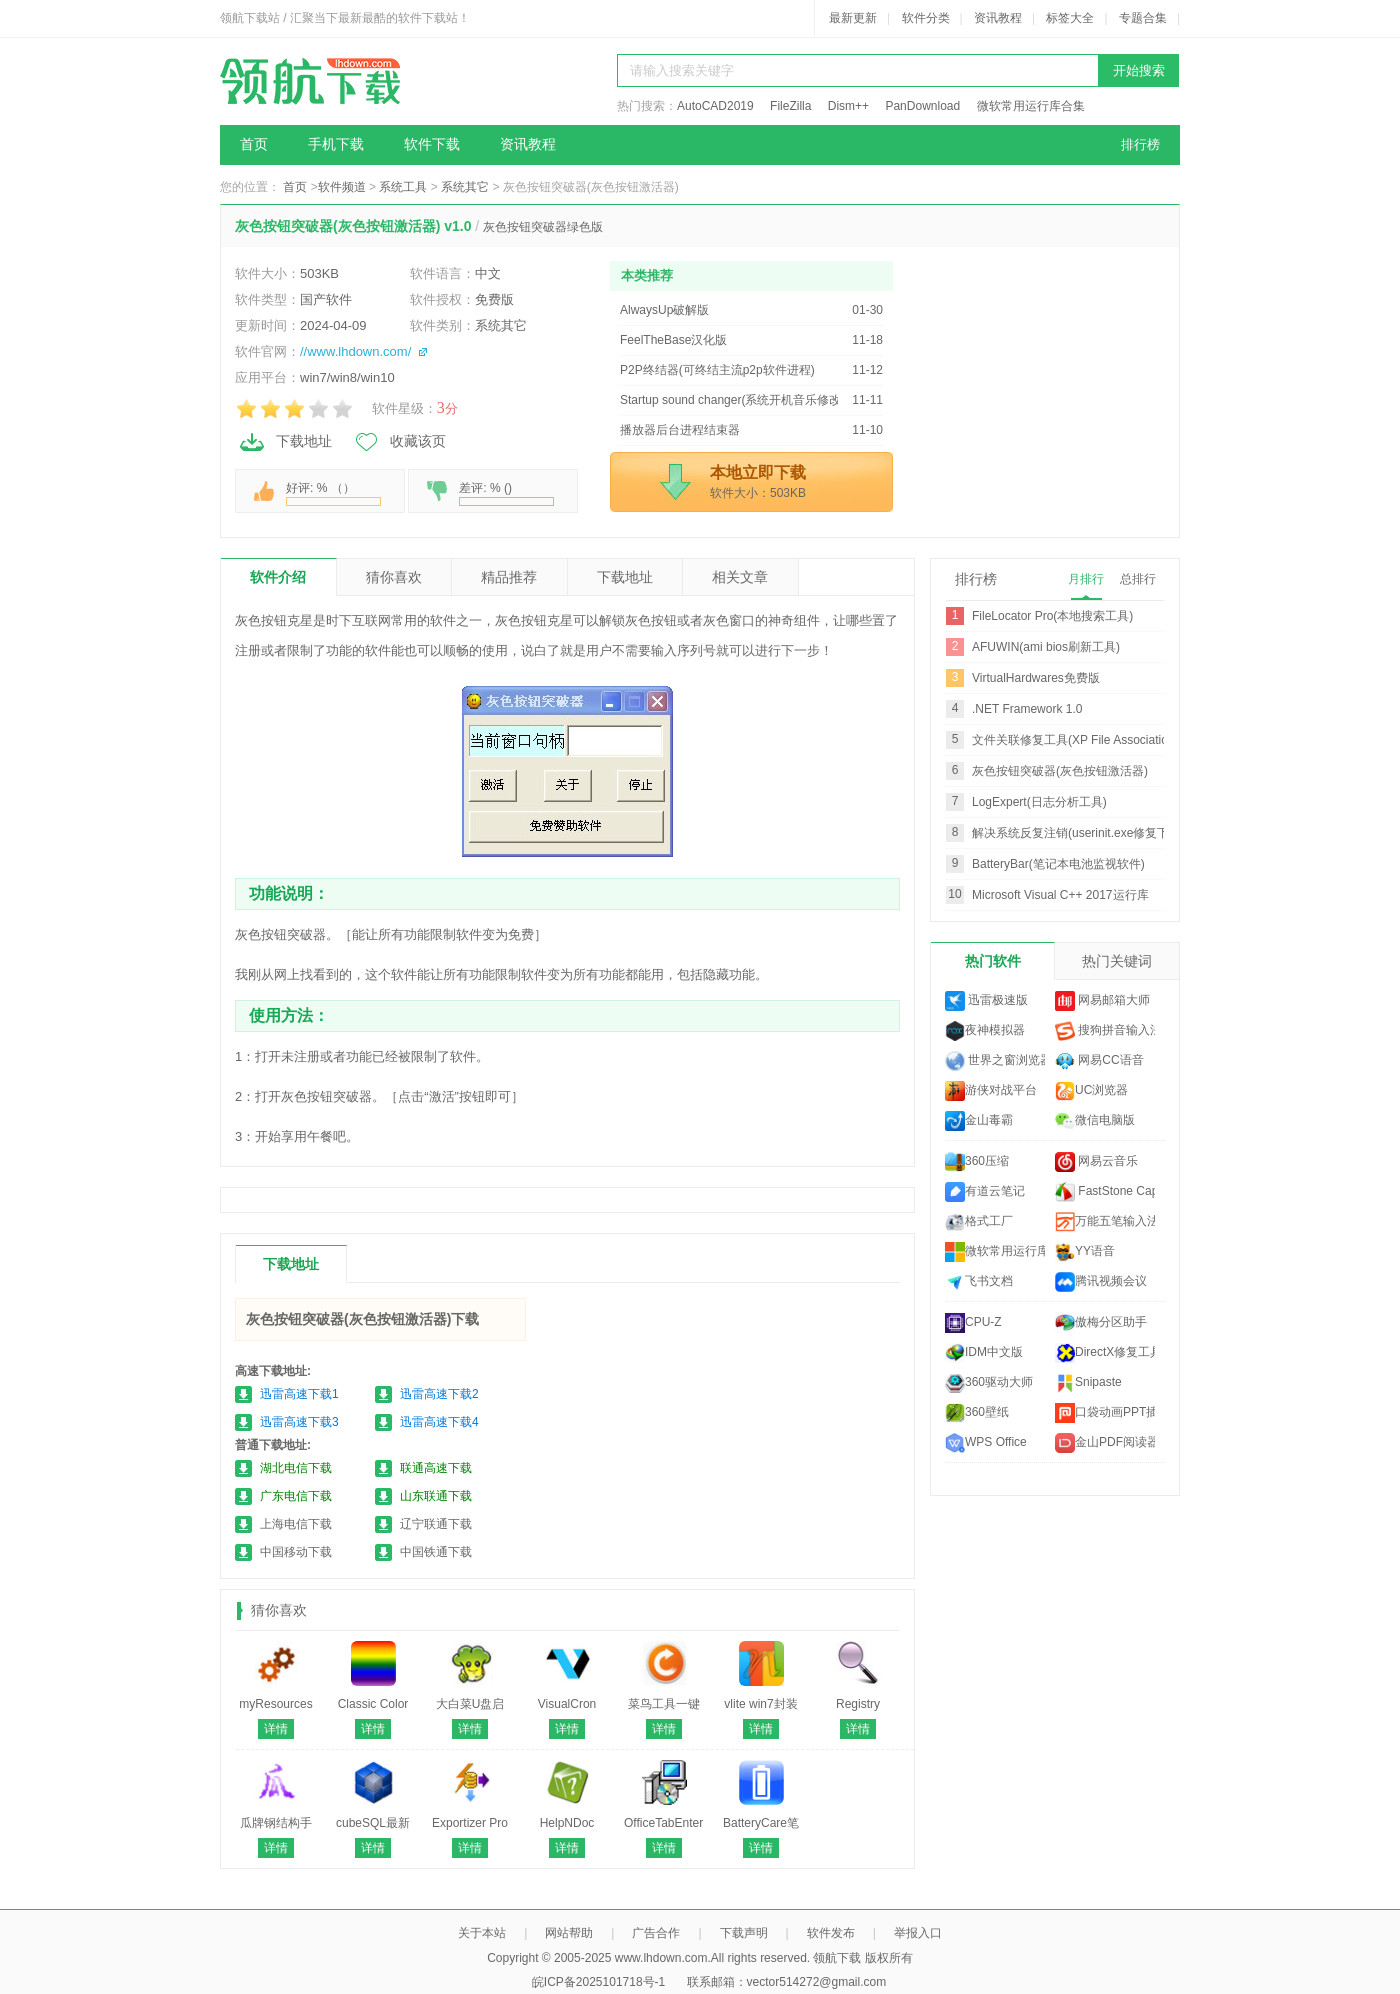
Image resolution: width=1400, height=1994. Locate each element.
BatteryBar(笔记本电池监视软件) (1058, 864)
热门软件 (993, 961)
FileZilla (790, 106)
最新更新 (853, 18)
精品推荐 (509, 577)
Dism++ (848, 106)
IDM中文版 (984, 1353)
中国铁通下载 (436, 1552)
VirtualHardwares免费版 (1036, 678)
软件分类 (926, 18)
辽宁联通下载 (436, 1524)
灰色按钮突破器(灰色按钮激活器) (1060, 771)
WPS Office (986, 1443)
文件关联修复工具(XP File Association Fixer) (1090, 740)
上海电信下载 (296, 1524)
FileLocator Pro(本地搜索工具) (1052, 616)
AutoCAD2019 (715, 106)
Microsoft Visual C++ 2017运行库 (1060, 895)
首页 (254, 144)
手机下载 (336, 144)
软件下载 (432, 144)
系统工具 (403, 187)
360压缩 (977, 1162)
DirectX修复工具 (1105, 1353)
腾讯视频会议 (1101, 1282)
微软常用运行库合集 (1031, 106)
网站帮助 (569, 1933)
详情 (276, 1729)
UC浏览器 (1091, 1091)
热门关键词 (1117, 961)
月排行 (1086, 579)
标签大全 (1070, 18)
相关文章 (740, 577)
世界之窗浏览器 (995, 1061)
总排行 (1138, 579)
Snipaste (1088, 1383)
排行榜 (1140, 144)
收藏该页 (399, 442)
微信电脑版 (1095, 1121)
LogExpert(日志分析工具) (1039, 802)
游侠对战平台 (991, 1091)
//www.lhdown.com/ (355, 351)
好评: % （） (333, 493)
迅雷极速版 (986, 1001)
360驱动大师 (989, 1383)
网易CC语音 (1099, 1061)
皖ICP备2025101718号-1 (598, 1982)
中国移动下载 (296, 1552)
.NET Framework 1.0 (1027, 709)
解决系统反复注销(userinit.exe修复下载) (1078, 833)
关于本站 (482, 1933)
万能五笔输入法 (1105, 1222)
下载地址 (285, 442)
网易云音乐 (1096, 1162)
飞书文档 (979, 1282)
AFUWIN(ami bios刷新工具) (1046, 647)
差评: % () (506, 493)
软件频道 (342, 187)
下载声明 (744, 1933)
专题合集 (1143, 18)
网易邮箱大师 (1102, 1001)
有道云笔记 (985, 1192)
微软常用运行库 (995, 1252)
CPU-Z (973, 1323)
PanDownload (922, 106)
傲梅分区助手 (1101, 1323)
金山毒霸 (979, 1121)
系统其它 (465, 187)
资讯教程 (998, 18)
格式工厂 (979, 1222)
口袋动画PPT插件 (1105, 1413)
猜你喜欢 (394, 577)
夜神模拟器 (985, 1031)
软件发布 (831, 1933)
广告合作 (656, 1933)
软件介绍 (278, 577)
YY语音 (1085, 1252)
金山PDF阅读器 (1105, 1443)
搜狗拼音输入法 (1105, 1031)
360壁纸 (977, 1413)
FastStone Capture (1105, 1192)
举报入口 (918, 1933)
